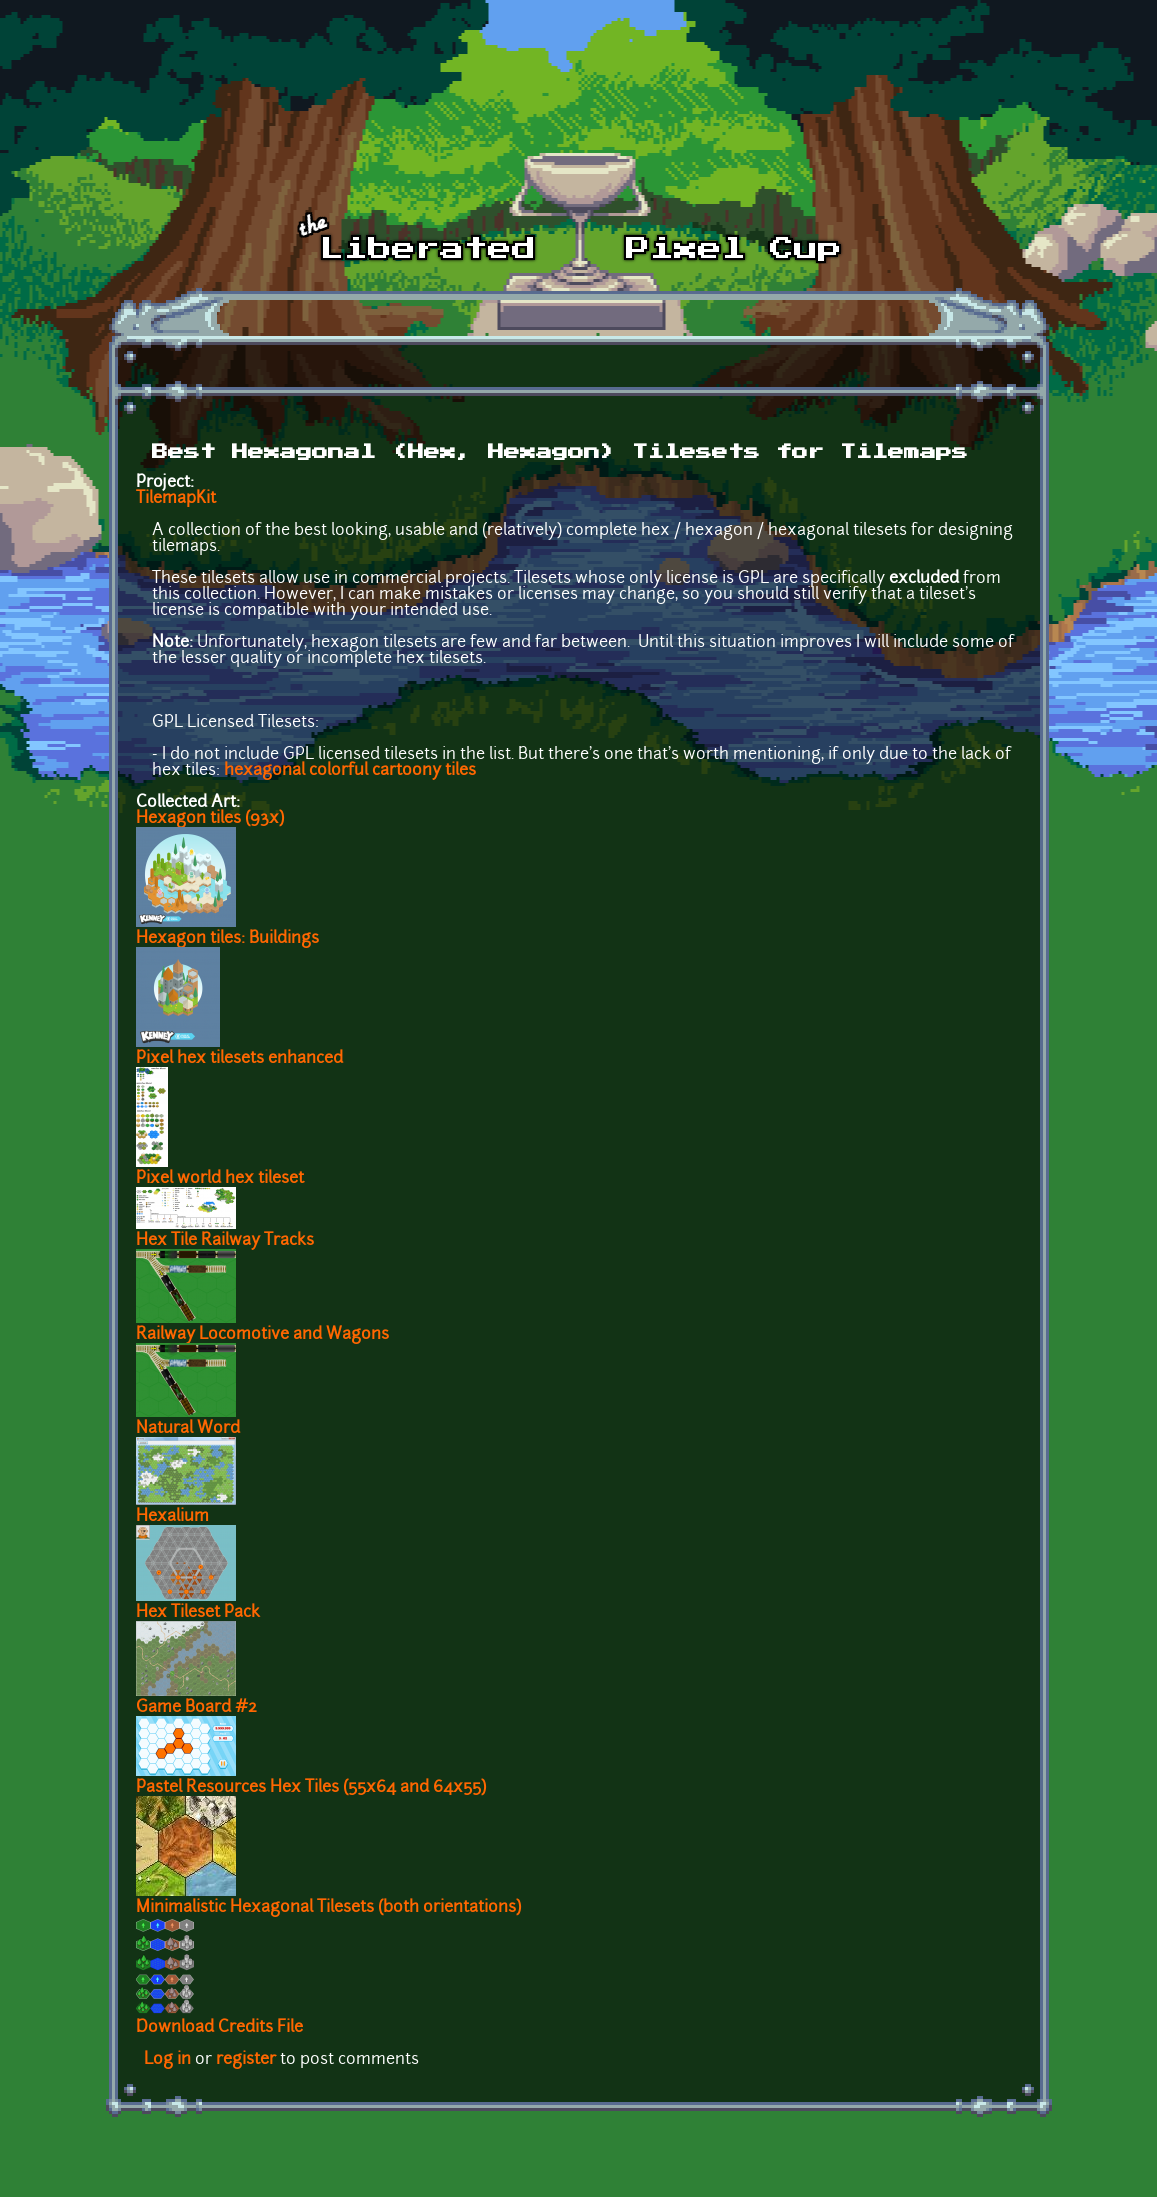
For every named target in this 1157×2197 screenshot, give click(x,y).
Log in (167, 2060)
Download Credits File (219, 2028)
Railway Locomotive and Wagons (262, 1335)
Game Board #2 (196, 1708)
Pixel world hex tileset (220, 1179)
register (246, 2060)
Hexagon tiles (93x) (210, 819)
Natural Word (188, 1429)
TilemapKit (176, 499)
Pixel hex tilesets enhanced (239, 1059)
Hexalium (172, 1517)
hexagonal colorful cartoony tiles (350, 771)
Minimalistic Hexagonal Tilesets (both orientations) (328, 1908)
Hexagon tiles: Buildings (227, 939)
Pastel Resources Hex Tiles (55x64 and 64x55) (311, 1788)
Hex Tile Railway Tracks (225, 1241)
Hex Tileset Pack (198, 1613)
